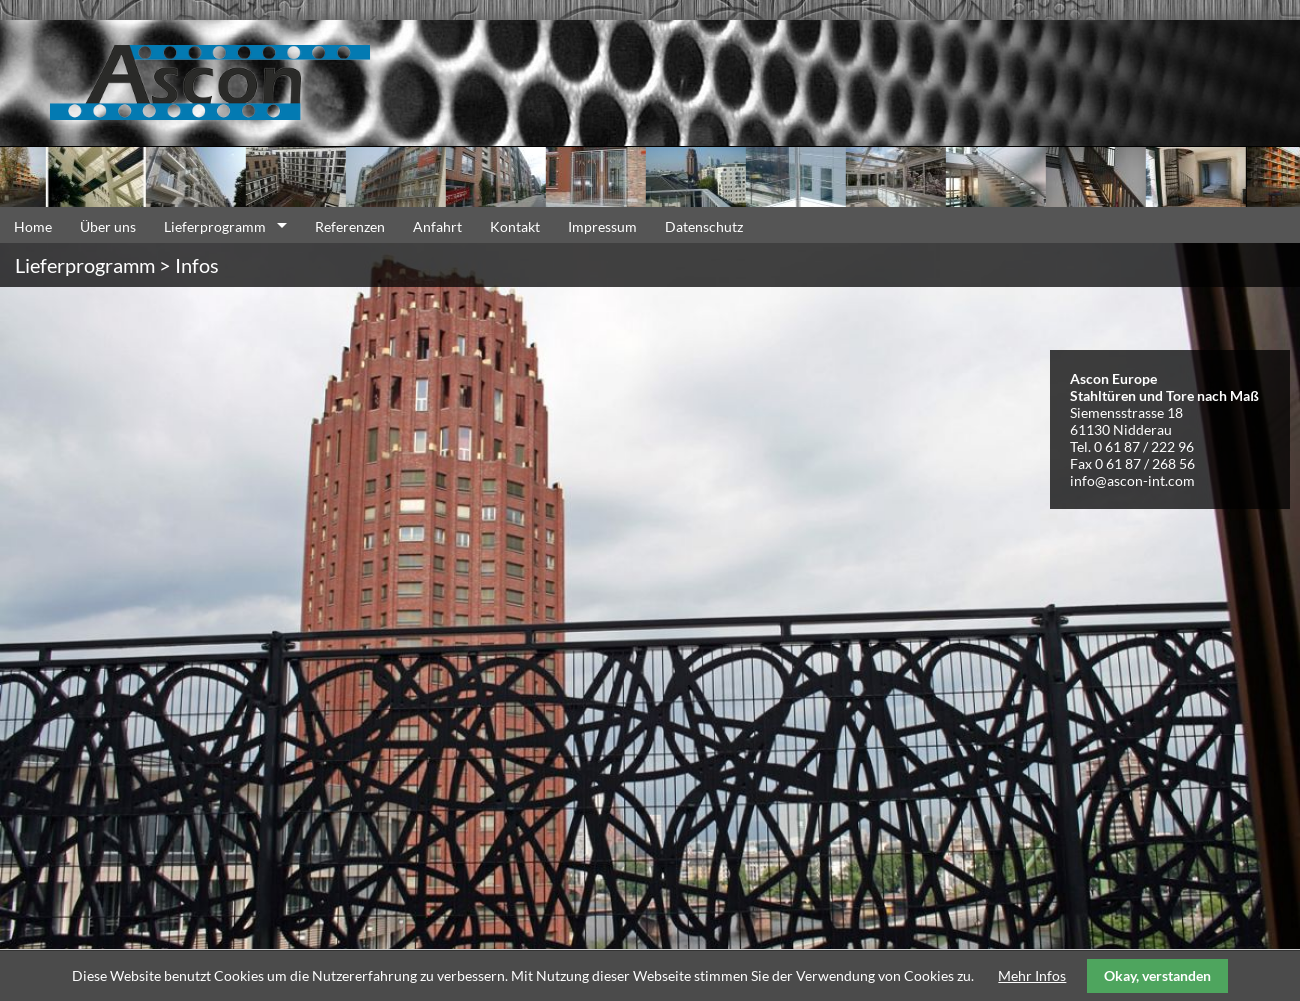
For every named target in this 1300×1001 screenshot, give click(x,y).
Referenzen (350, 226)
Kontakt (515, 226)
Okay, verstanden (1157, 975)
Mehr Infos (1032, 975)
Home (33, 226)
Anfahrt (437, 226)
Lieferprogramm (215, 226)
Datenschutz (704, 226)
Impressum (602, 226)
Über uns (108, 226)
